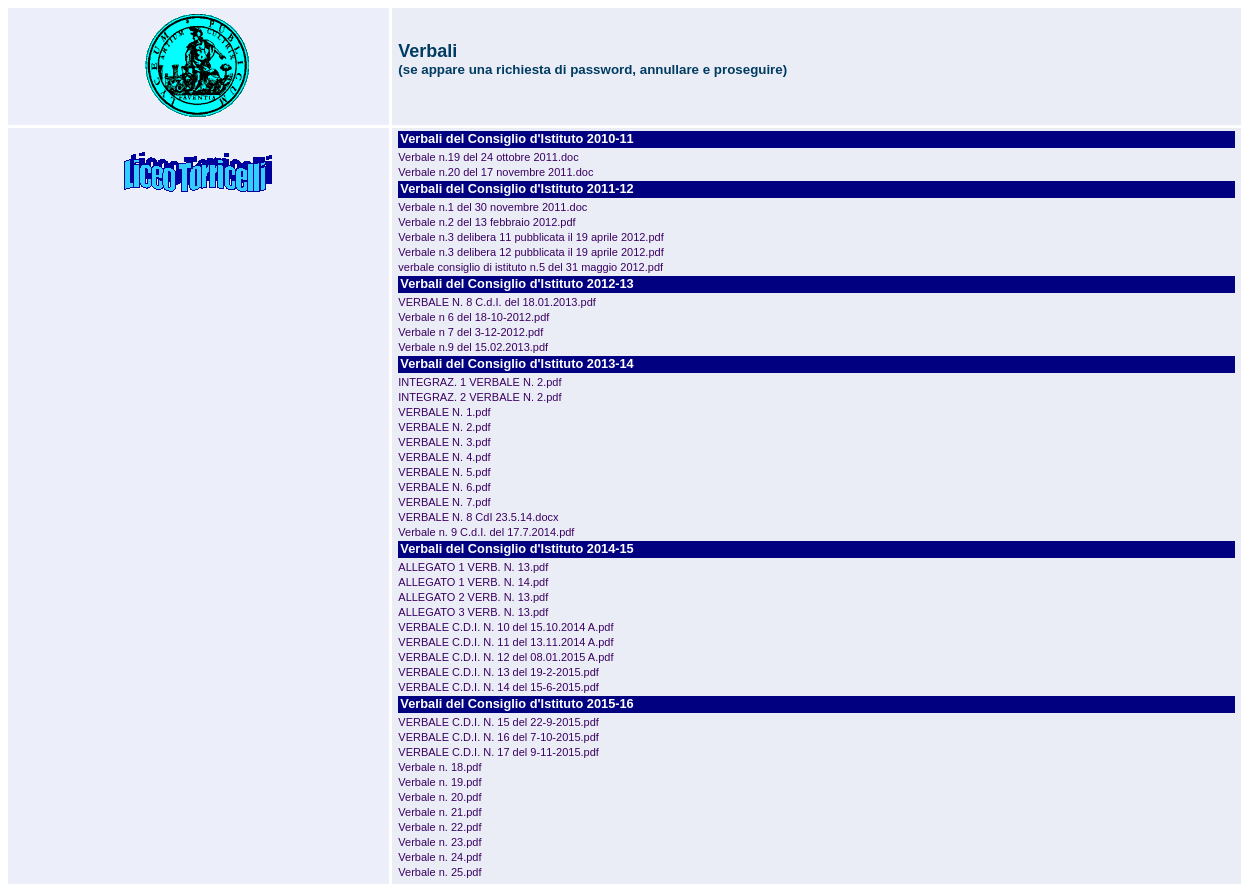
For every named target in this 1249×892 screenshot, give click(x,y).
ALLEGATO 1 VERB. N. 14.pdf (473, 582)
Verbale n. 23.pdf (439, 842)
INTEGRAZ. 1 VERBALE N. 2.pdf (479, 382)
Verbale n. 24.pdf (439, 857)
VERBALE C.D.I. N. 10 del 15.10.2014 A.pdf (505, 627)
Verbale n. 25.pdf (439, 872)
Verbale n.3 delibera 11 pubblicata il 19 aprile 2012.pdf (530, 237)
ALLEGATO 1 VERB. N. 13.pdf (473, 567)
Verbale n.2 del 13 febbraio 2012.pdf (486, 222)
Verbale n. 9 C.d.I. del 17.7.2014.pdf (486, 532)
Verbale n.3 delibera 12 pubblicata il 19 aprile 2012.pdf (530, 252)
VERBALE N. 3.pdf (444, 442)
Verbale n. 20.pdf (439, 797)
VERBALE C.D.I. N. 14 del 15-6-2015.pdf (498, 687)
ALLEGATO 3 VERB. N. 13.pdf (473, 612)
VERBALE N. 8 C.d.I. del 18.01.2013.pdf (497, 302)
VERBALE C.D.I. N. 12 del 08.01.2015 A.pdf (505, 657)
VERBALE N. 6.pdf (444, 487)
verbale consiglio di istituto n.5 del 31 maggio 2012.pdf (530, 267)
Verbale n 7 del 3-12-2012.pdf (470, 332)
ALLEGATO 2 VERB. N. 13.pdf (473, 597)
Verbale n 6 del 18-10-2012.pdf (473, 317)
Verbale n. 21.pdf (439, 812)
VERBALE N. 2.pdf (444, 427)
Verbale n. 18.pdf (439, 767)
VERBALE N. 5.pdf (444, 472)
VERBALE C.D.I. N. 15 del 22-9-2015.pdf (498, 722)
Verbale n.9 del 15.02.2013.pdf (473, 347)
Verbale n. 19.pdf (439, 782)
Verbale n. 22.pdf (439, 827)
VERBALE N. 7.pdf (444, 502)
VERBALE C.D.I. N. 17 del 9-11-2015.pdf (498, 752)
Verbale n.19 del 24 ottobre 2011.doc (488, 157)
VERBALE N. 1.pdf (444, 412)
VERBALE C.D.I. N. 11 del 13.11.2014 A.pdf (505, 642)
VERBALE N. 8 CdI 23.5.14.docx (478, 517)
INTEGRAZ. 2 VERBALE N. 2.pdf (479, 397)
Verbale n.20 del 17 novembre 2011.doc (495, 172)
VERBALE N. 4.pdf (444, 457)
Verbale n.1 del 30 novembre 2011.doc (492, 207)
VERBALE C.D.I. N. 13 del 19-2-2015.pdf (498, 672)
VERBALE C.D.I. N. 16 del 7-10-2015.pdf (498, 737)
